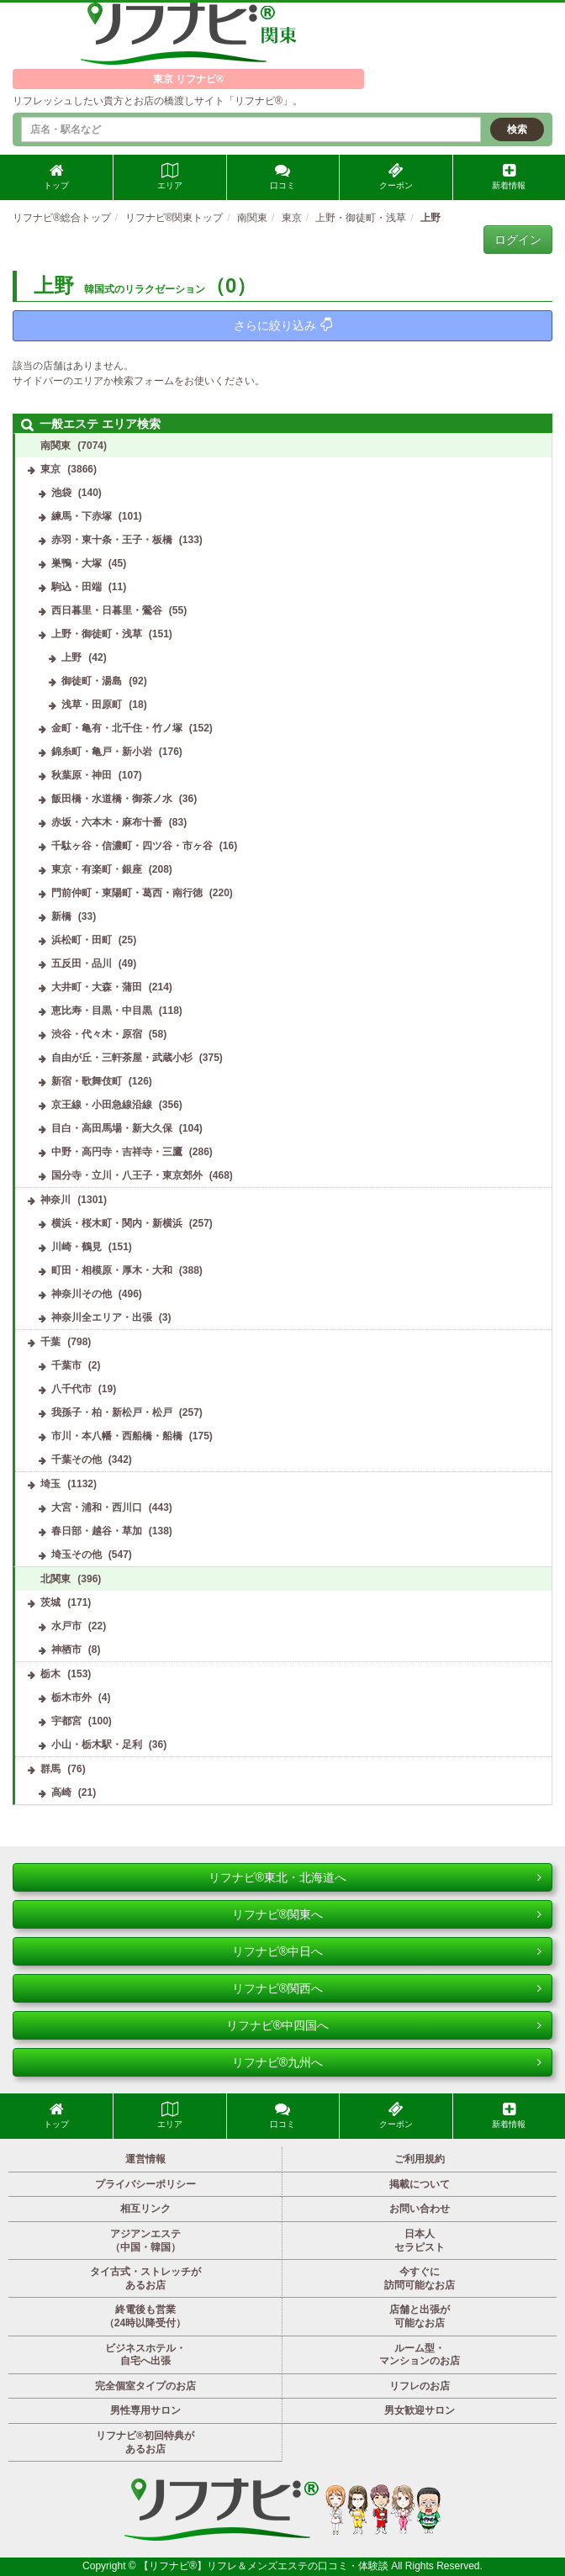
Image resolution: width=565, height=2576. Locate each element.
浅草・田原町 (91, 704)
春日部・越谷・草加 (96, 1531)
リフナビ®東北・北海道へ (375, 1877)
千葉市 (66, 1365)
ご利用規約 (419, 2159)
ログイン (517, 239)
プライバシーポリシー (145, 2184)
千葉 (50, 1342)
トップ (56, 176)
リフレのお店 (419, 2386)
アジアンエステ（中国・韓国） (145, 2240)
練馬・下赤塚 (81, 516)
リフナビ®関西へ (386, 1988)
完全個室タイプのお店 (145, 2386)
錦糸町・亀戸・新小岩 (101, 751)
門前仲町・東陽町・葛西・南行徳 (127, 893)
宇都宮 (66, 1721)
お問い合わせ (419, 2208)
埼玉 (50, 1484)
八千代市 (71, 1389)
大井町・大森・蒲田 (96, 987)
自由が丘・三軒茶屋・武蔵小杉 (122, 1058)
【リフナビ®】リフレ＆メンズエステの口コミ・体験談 (265, 2566)
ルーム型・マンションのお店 (419, 2354)
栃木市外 (71, 1697)
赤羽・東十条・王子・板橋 (111, 540)
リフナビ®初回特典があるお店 (145, 2442)
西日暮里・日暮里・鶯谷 (106, 610)
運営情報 (145, 2159)
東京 (50, 469)
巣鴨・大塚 (76, 563)
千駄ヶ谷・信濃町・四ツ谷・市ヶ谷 (132, 846)
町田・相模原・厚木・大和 (111, 1270)
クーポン (396, 176)
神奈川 (55, 1200)
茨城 (50, 1602)
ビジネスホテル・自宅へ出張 (145, 2354)
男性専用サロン (145, 2410)
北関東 (55, 1579)
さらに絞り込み (283, 325)
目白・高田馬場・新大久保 (111, 1128)
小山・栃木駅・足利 (96, 1744)
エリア (169, 176)
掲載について (419, 2184)
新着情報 (508, 176)
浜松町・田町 (81, 940)
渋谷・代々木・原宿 (96, 1034)
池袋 (61, 493)
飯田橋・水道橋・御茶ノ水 (111, 799)
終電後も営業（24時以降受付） (145, 2316)
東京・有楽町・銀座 (96, 869)
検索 (517, 129)
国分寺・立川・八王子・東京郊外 (127, 1175)
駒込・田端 (76, 587)
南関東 (55, 445)
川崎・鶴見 (76, 1247)
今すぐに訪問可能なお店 (419, 2278)
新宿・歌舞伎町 (86, 1081)
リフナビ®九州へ (386, 2062)
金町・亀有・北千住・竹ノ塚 (116, 728)
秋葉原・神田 (81, 775)
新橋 (61, 916)
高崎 (61, 1792)
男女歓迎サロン (419, 2410)
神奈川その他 (81, 1294)
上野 (71, 657)
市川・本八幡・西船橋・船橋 (116, 1436)
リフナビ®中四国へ (383, 2025)
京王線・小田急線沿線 (101, 1105)
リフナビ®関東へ (386, 1914)
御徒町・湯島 (91, 681)
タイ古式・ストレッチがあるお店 (145, 2278)
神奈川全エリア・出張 (101, 1317)
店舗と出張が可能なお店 (419, 2316)
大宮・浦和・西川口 (96, 1507)
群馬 (50, 1769)
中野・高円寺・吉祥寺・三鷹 (116, 1152)
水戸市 (66, 1626)
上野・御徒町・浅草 (96, 634)
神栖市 (66, 1649)
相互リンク (145, 2208)
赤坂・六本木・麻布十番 (106, 822)
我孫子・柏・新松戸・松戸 (111, 1412)
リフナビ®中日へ (386, 1951)
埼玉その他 (76, 1554)
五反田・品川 (81, 963)
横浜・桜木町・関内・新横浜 (116, 1223)
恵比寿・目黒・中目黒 (101, 1010)
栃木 (50, 1674)
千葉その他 (76, 1459)
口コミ (282, 176)
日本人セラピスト (419, 2240)
